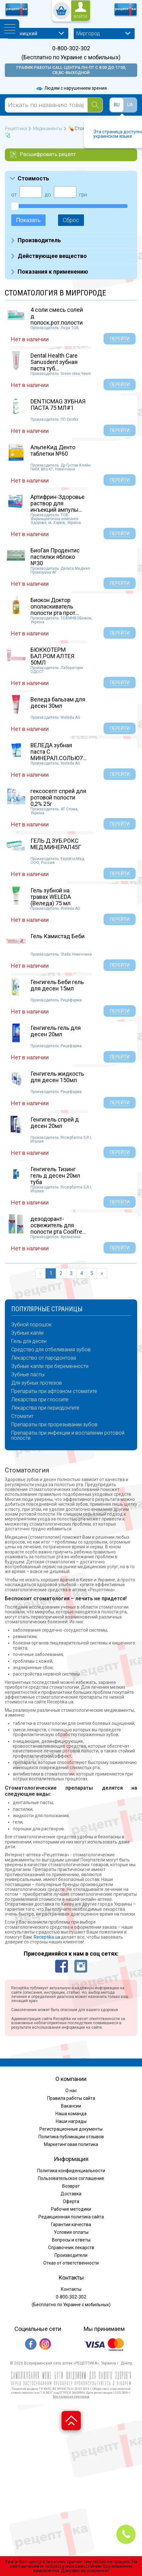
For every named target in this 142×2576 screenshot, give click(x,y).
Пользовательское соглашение (71, 2178)
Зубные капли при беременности (49, 1366)
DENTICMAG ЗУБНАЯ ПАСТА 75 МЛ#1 (58, 404)
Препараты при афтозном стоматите (54, 1391)
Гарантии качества (71, 2224)
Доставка (71, 2193)
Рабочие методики (71, 2209)
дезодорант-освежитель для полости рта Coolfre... (58, 1225)
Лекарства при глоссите (40, 1399)
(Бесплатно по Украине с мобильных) (71, 57)
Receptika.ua (47, 1937)
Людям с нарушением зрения (71, 88)
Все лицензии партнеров (71, 2396)
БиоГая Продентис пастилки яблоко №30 (55, 557)
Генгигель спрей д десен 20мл (54, 1122)
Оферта (71, 2201)
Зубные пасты (28, 1374)
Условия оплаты (71, 2232)
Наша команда (71, 2113)
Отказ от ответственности (71, 2262)
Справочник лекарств (71, 2247)
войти (80, 16)
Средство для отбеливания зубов (51, 1349)
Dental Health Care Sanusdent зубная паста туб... (54, 362)
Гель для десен (28, 1341)
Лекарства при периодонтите (45, 1408)
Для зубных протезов (36, 1383)
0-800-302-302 (71, 48)
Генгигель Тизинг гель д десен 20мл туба (55, 1175)
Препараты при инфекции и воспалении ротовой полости (67, 1435)
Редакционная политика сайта (71, 2216)
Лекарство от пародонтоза (43, 1358)
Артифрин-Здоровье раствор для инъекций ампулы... (57, 503)
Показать (28, 220)
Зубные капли (27, 1333)
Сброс (71, 220)
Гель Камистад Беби (57, 936)
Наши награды (71, 2121)
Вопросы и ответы (71, 2239)
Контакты (71, 2289)
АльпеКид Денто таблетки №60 (52, 450)
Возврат (71, 2186)
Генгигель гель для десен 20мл (55, 1031)
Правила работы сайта (71, 2098)
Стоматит (22, 1416)
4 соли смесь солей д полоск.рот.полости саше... (56, 319)
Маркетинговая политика (71, 2144)
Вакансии (71, 2105)
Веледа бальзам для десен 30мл (57, 702)
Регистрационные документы (71, 2129)
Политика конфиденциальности (71, 2170)
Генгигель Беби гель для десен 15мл (57, 985)
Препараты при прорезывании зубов (54, 1424)
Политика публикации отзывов (71, 2136)
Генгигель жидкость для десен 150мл (57, 1076)
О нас (71, 2090)
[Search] (95, 105)
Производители (71, 2255)
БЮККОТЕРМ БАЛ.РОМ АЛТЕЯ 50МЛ (52, 656)
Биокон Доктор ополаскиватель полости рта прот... (54, 606)
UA (130, 104)
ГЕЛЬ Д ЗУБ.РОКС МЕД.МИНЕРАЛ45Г (55, 843)
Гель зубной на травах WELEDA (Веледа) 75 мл (50, 897)
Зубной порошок (31, 1324)
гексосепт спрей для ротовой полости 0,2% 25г (58, 797)
